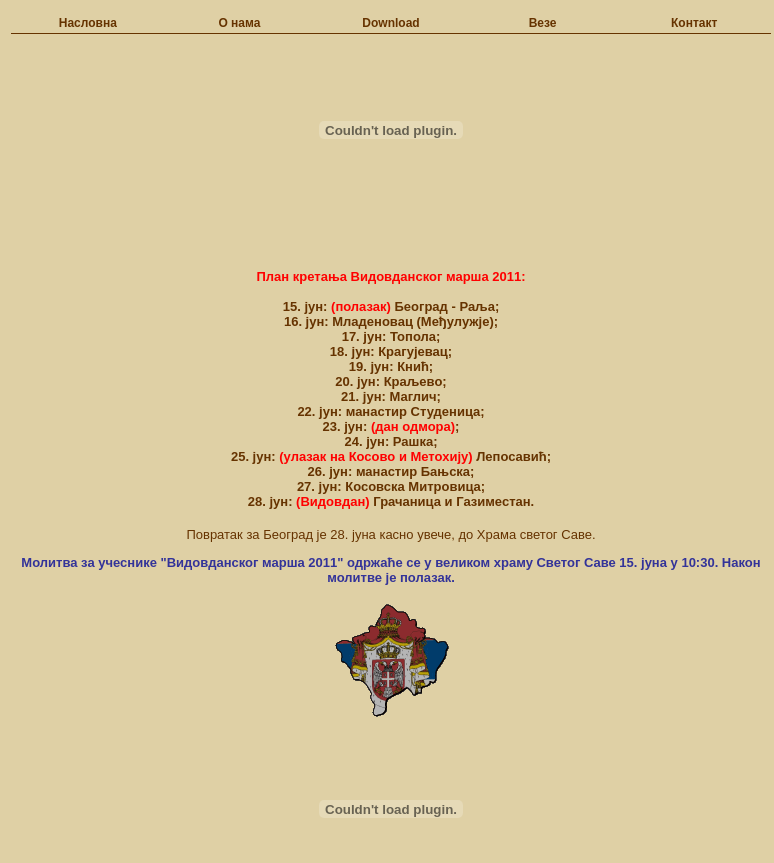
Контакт (694, 23)
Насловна (88, 23)
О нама (239, 23)
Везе (543, 23)
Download (390, 23)
